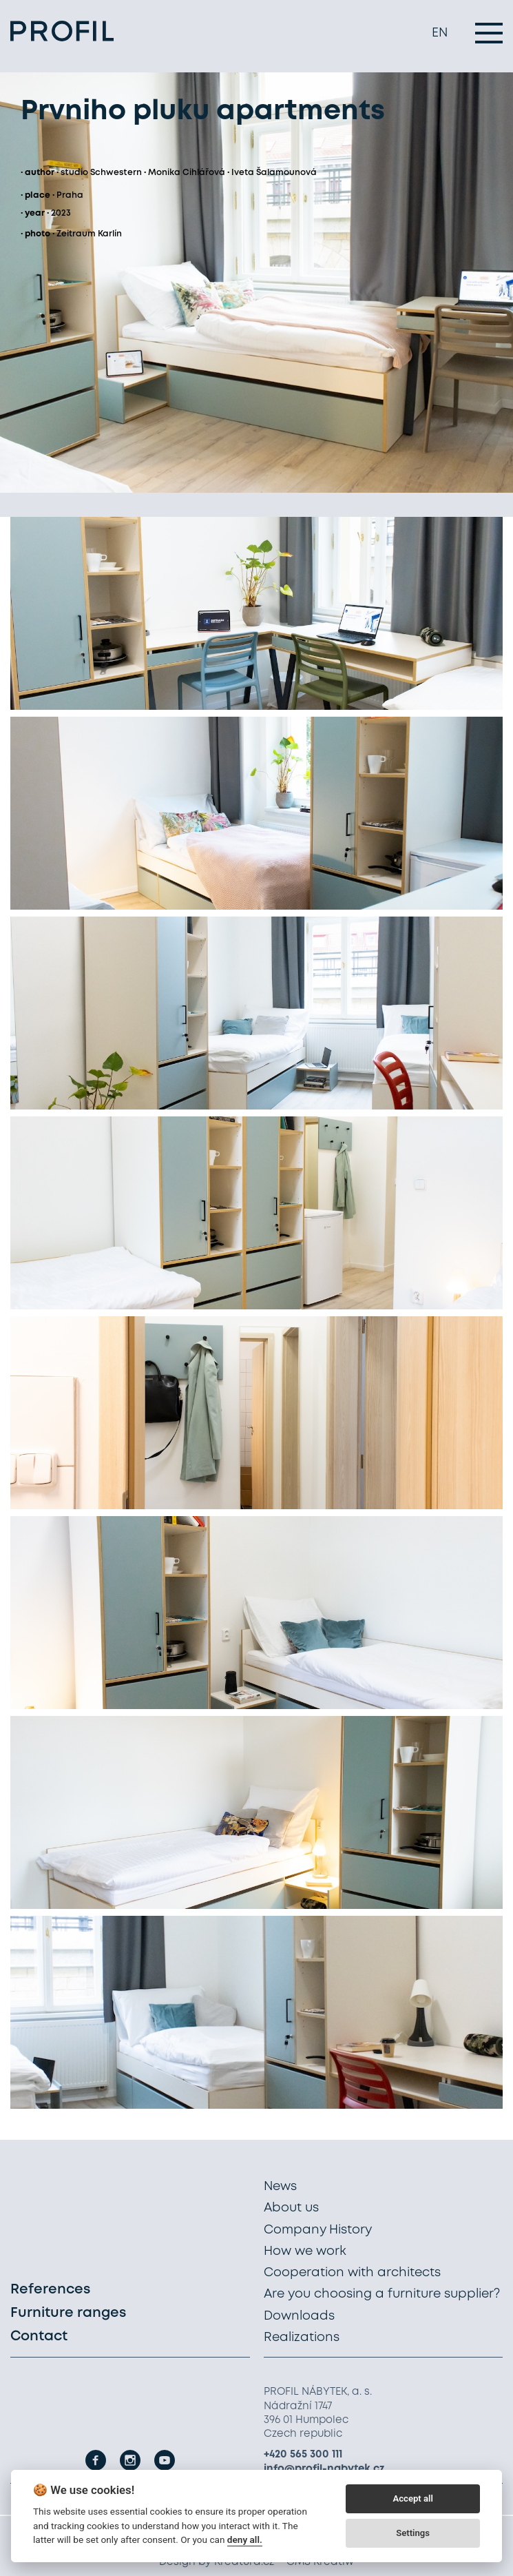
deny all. (244, 2539)
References (50, 2289)
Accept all (412, 2498)
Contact (38, 2336)
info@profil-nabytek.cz (324, 2469)
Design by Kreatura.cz (216, 2562)
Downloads (299, 2316)
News (280, 2186)
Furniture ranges (68, 2313)
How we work (305, 2251)
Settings (413, 2533)
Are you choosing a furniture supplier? (382, 2294)
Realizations (301, 2337)
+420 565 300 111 (303, 2455)
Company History (318, 2230)
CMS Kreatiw (320, 2562)
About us (291, 2208)
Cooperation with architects (352, 2272)
